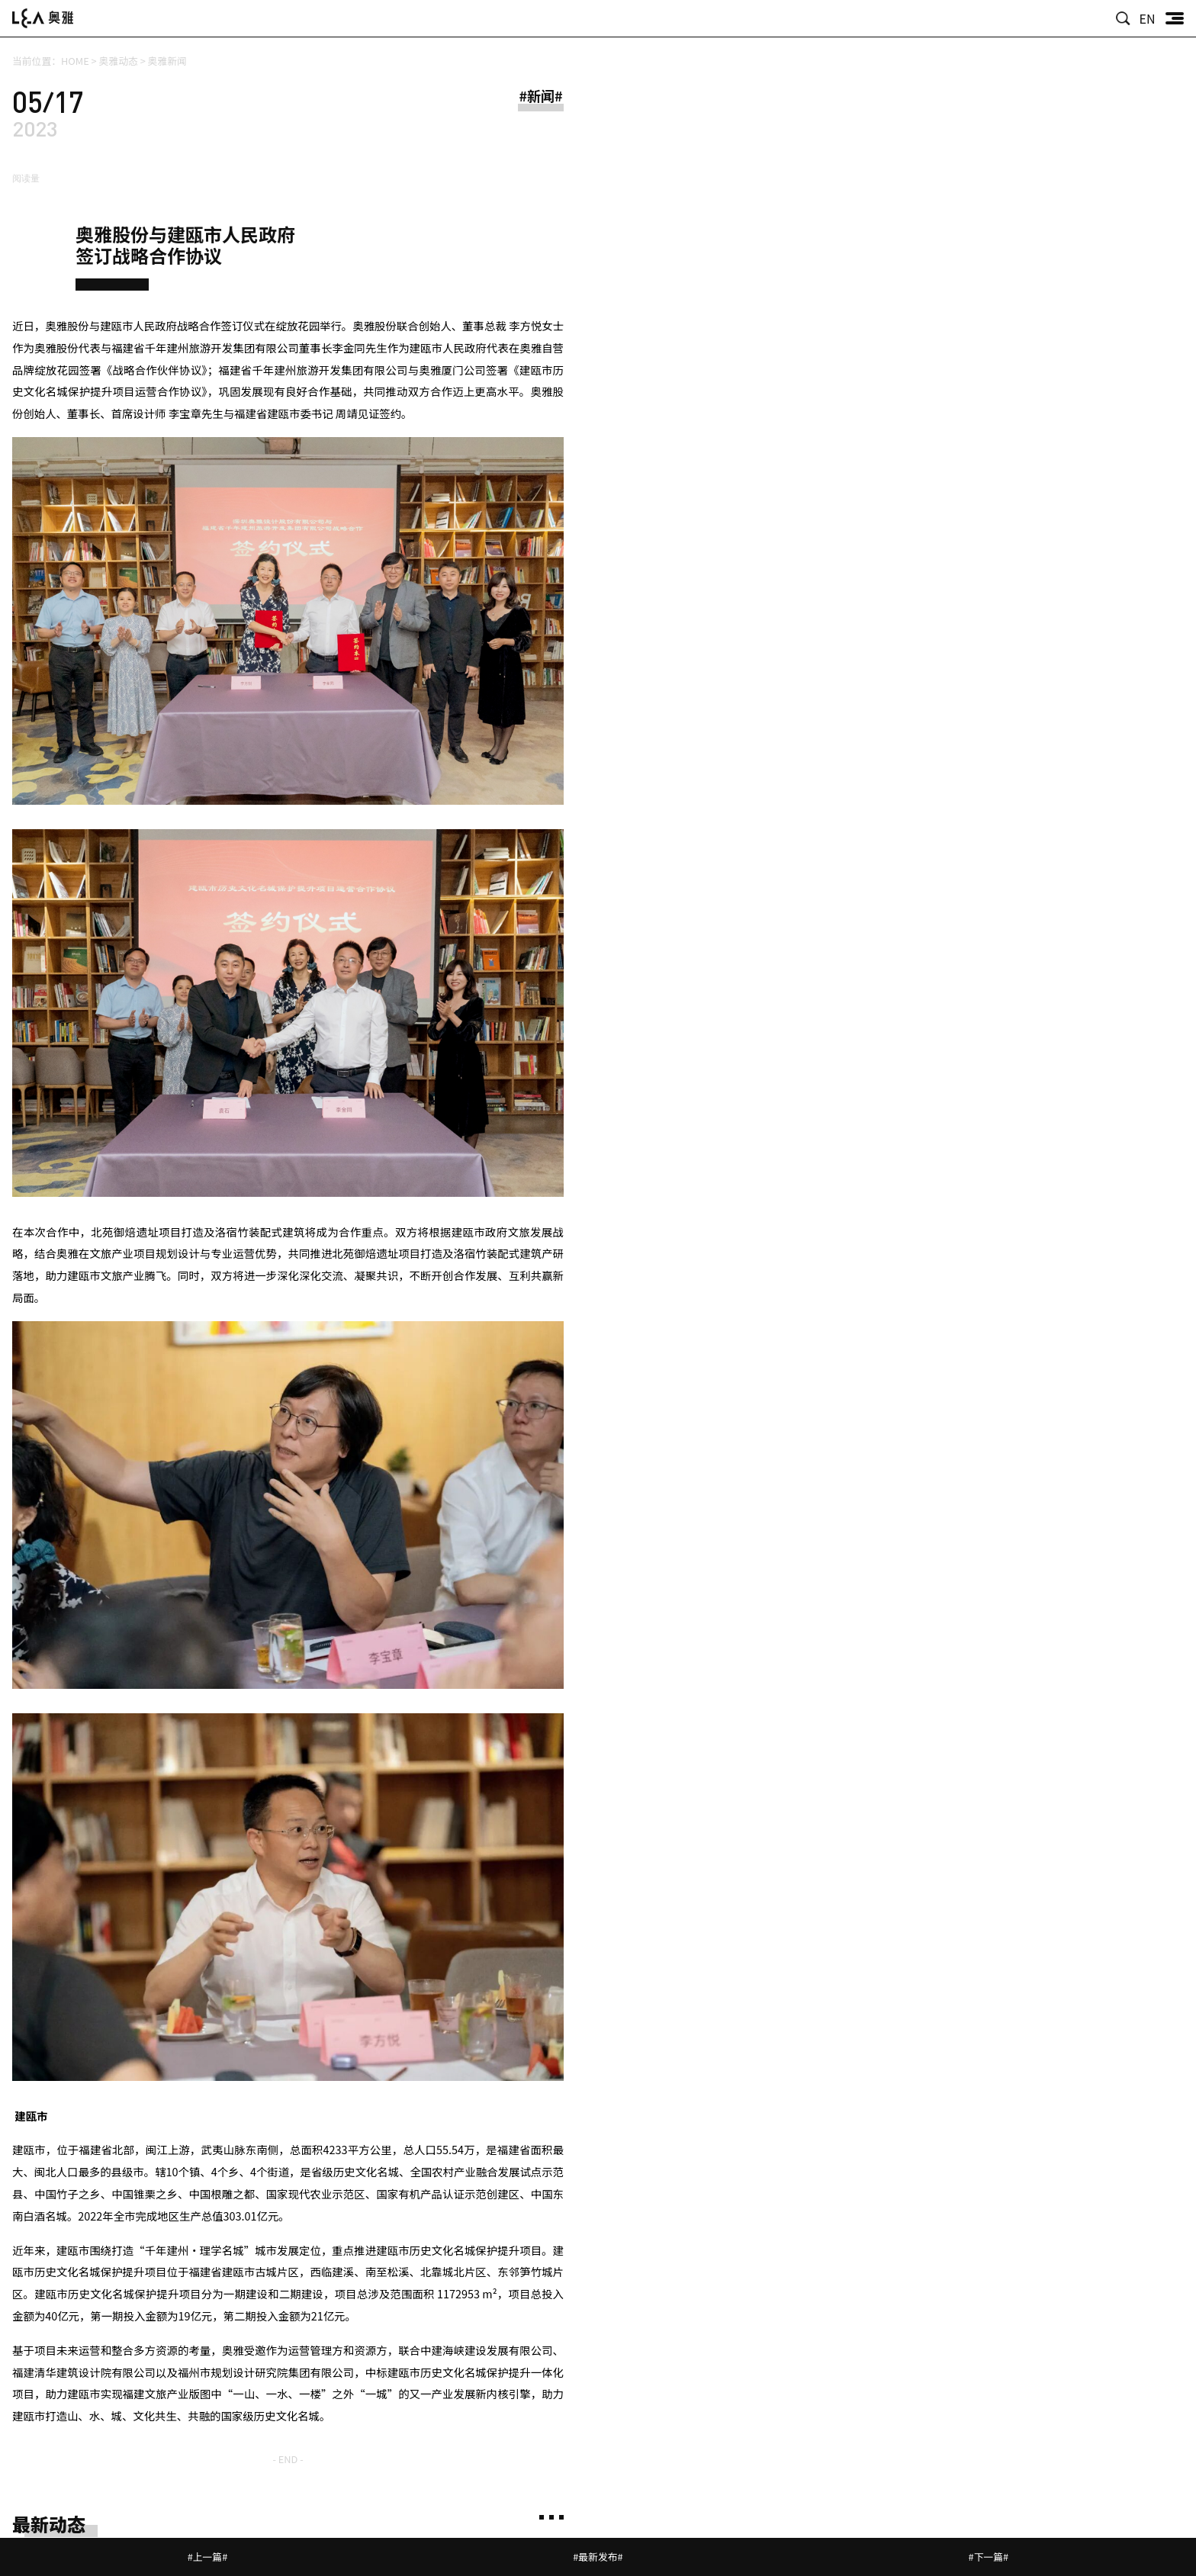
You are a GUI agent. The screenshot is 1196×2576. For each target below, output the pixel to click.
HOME (75, 60)
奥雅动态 (118, 60)
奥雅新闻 (167, 60)
